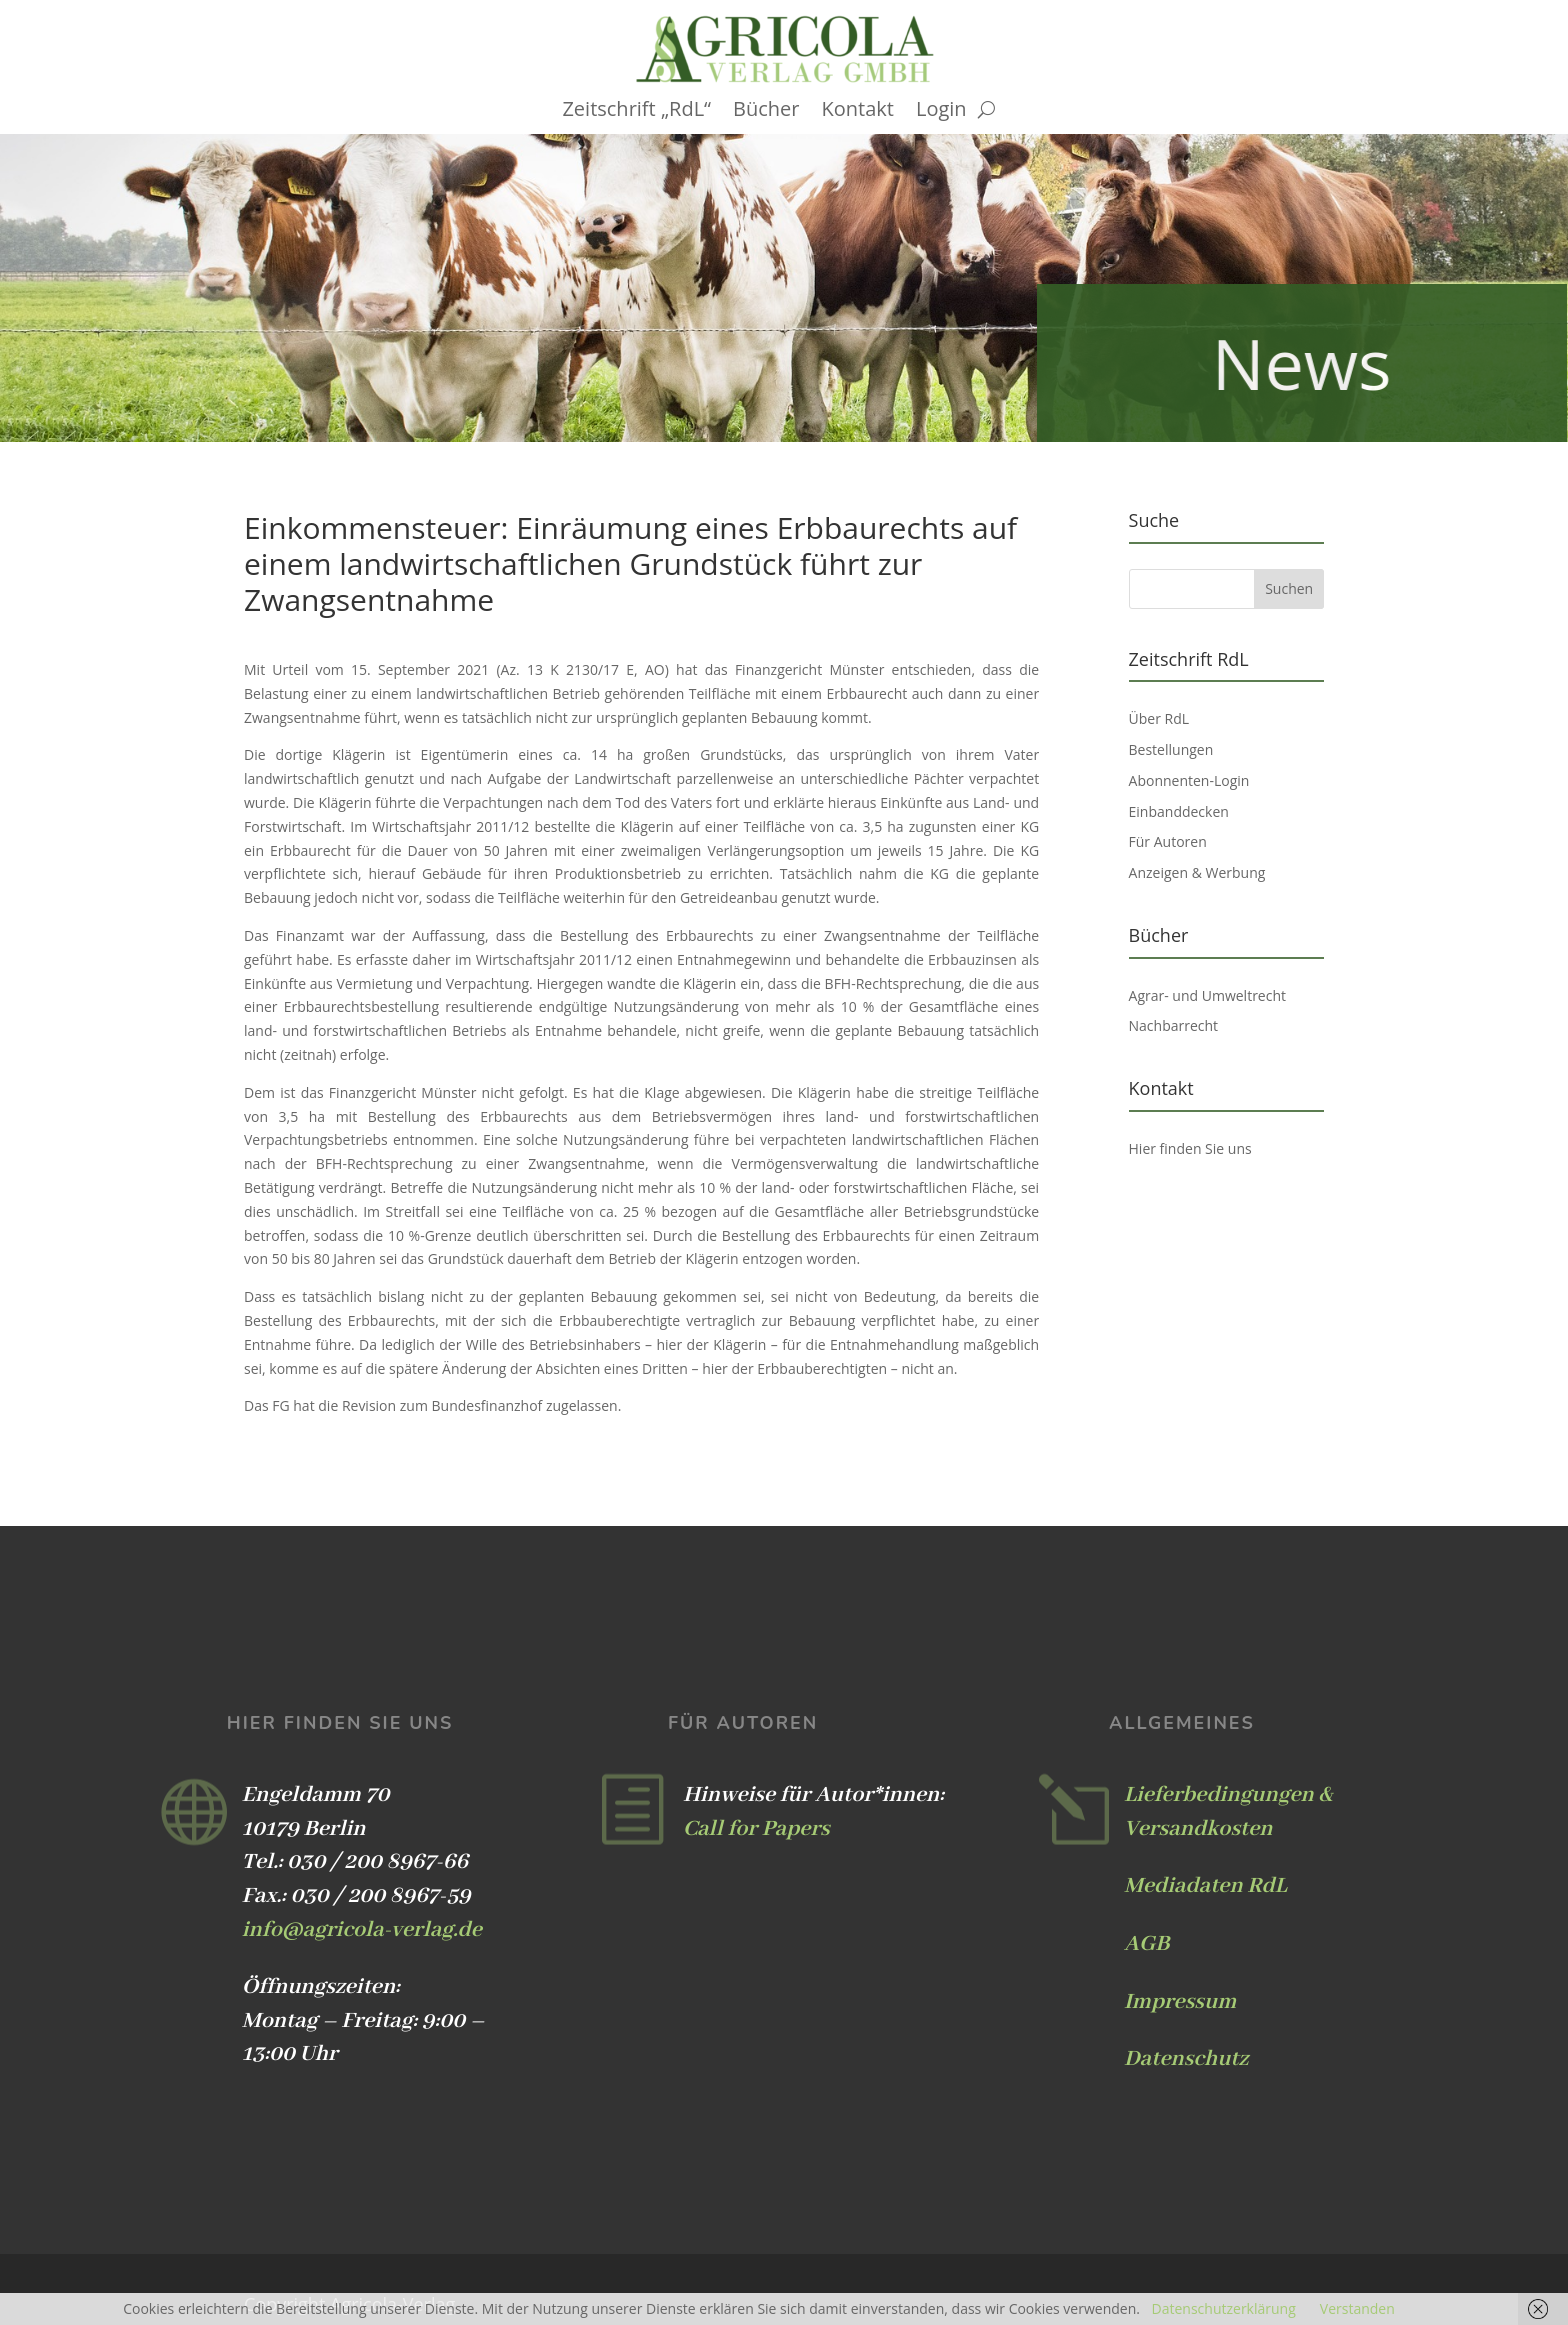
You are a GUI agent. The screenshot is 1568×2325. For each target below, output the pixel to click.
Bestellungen (1171, 749)
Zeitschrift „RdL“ (636, 112)
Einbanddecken (1179, 811)
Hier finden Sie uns (1190, 1148)
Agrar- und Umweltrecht (1207, 995)
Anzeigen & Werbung (1197, 872)
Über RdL (1159, 718)
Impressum (1180, 2002)
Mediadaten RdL (1205, 1886)
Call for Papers (756, 1829)
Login (941, 112)
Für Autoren (1168, 841)
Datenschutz (1186, 2059)
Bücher (766, 112)
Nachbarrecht (1174, 1025)
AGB (1146, 1944)
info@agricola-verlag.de (362, 1930)
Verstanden (1357, 2308)
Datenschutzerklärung (1224, 2308)
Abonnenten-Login (1189, 780)
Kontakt (858, 112)
